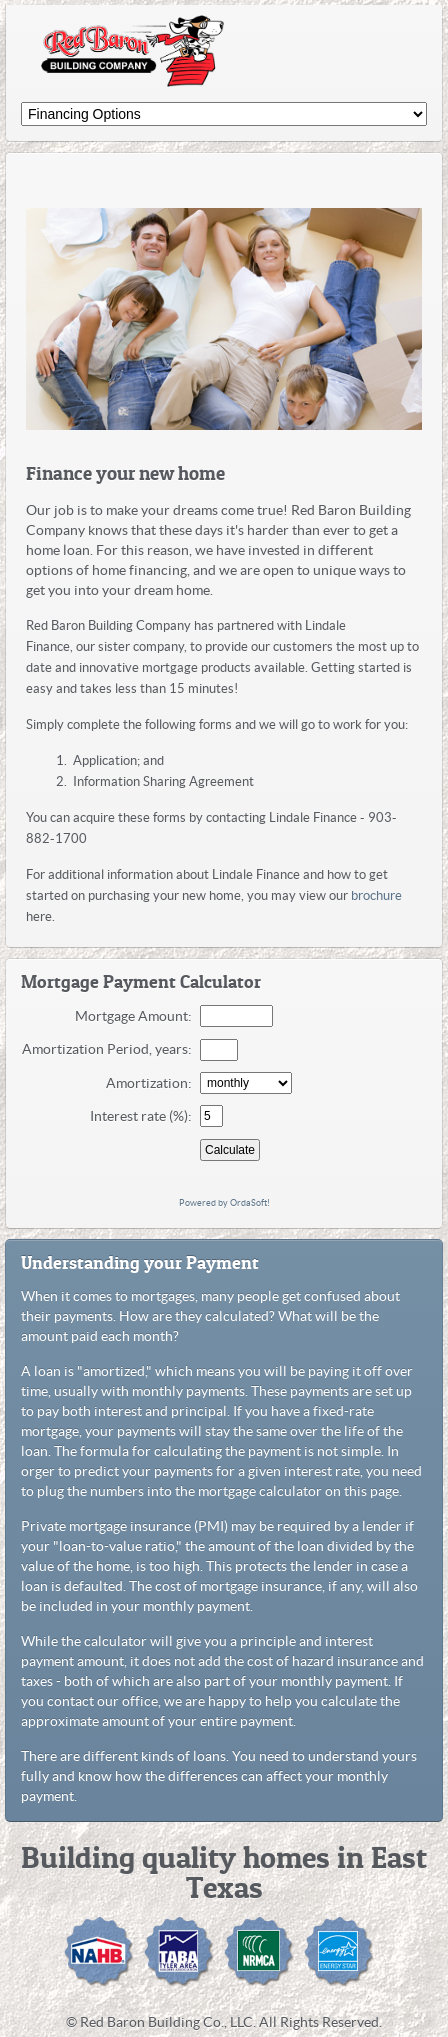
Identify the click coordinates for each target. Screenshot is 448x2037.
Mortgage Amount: (136, 1016)
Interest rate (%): (144, 1116)
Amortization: (152, 1083)
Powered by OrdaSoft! (224, 1203)
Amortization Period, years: (110, 1049)
